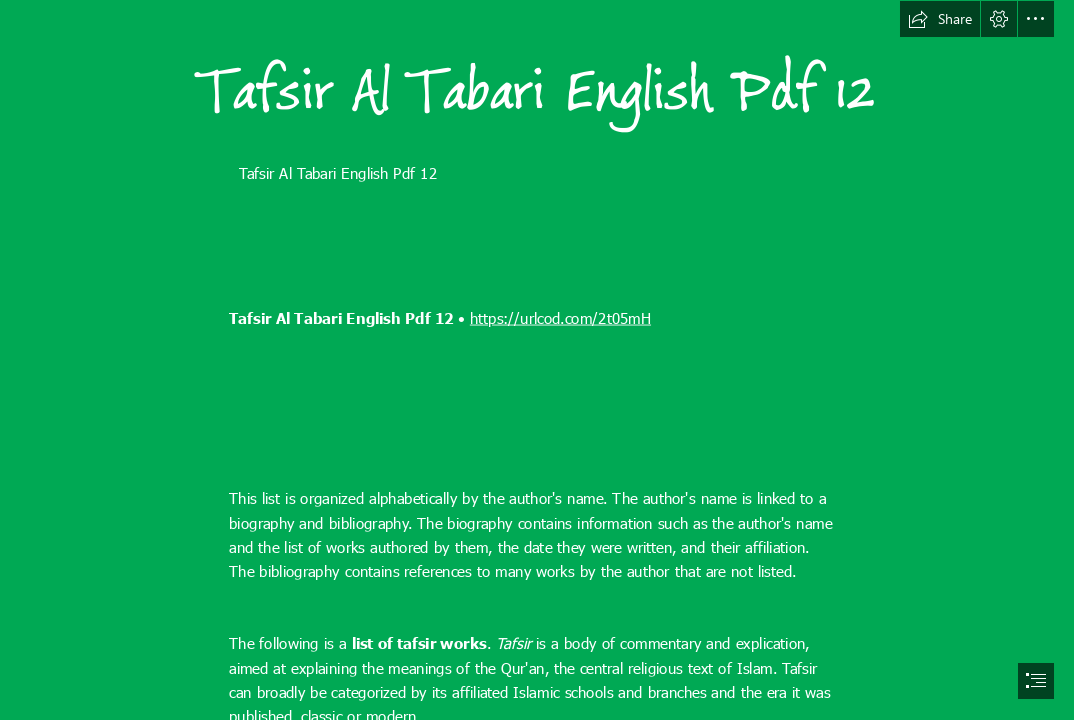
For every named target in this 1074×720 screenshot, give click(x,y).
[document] (537, 360)
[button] (940, 19)
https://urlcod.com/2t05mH (560, 317)
